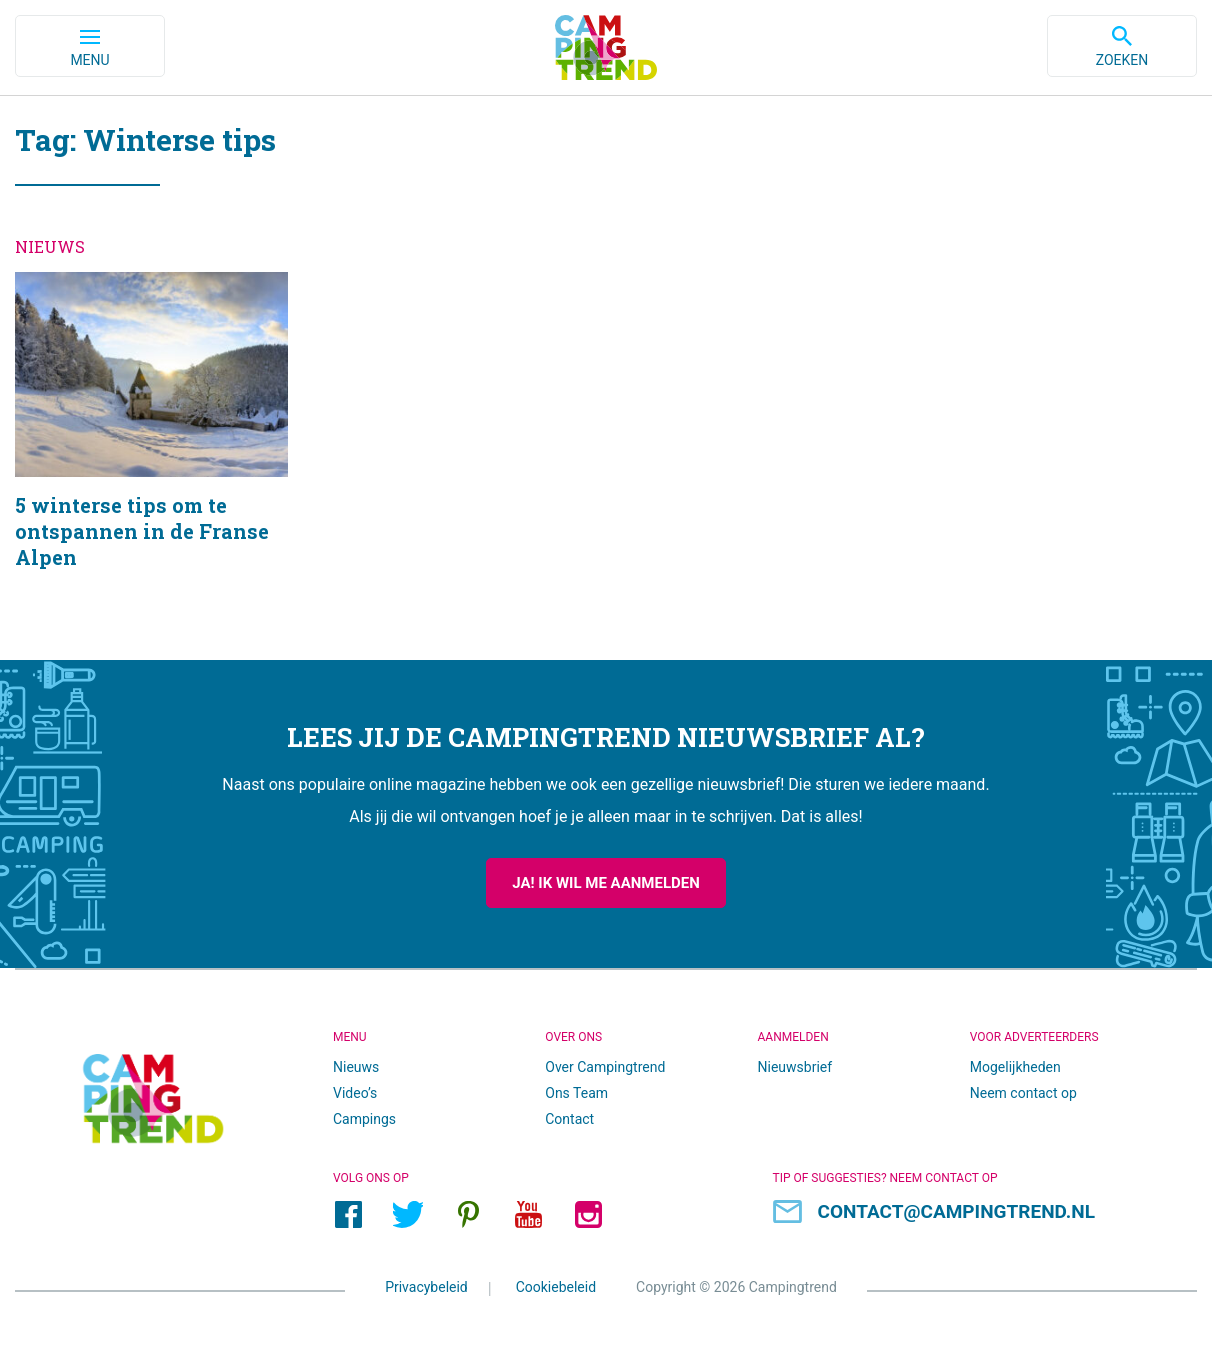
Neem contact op (1023, 1093)
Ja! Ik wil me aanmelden (606, 883)
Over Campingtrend (605, 1067)
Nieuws (356, 1067)
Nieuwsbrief (795, 1067)
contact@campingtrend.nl (957, 1211)
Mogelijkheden (1015, 1067)
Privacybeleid (426, 1287)
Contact (569, 1119)
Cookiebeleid (556, 1287)
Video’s (355, 1093)
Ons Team (576, 1093)
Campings (364, 1119)
